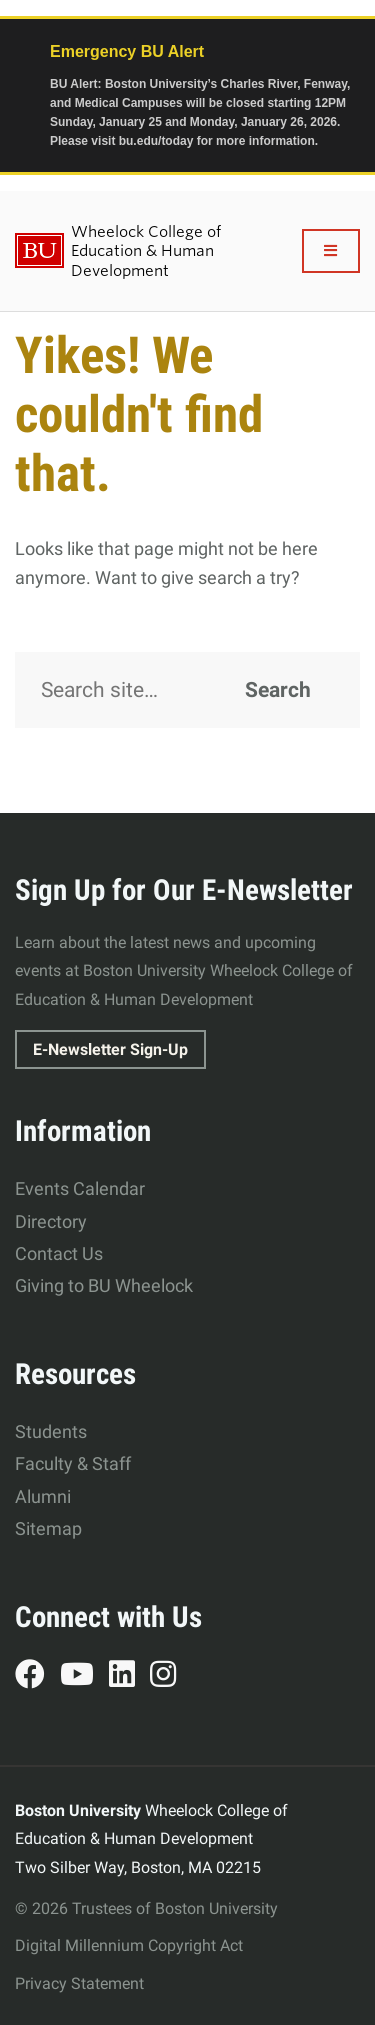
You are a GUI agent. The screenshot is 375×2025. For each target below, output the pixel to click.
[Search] (187, 690)
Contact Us (59, 1253)
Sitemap (48, 1528)
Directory (51, 1221)
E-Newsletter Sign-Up (110, 1049)
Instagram (170, 1677)
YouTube (84, 1677)
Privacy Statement (79, 1983)
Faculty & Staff (73, 1463)
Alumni (43, 1496)
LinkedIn (129, 1677)
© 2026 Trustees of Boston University (146, 1908)
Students (51, 1431)
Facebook (37, 1677)
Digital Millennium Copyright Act (129, 1945)
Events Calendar (80, 1188)
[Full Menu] (331, 251)
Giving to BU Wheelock (104, 1285)
